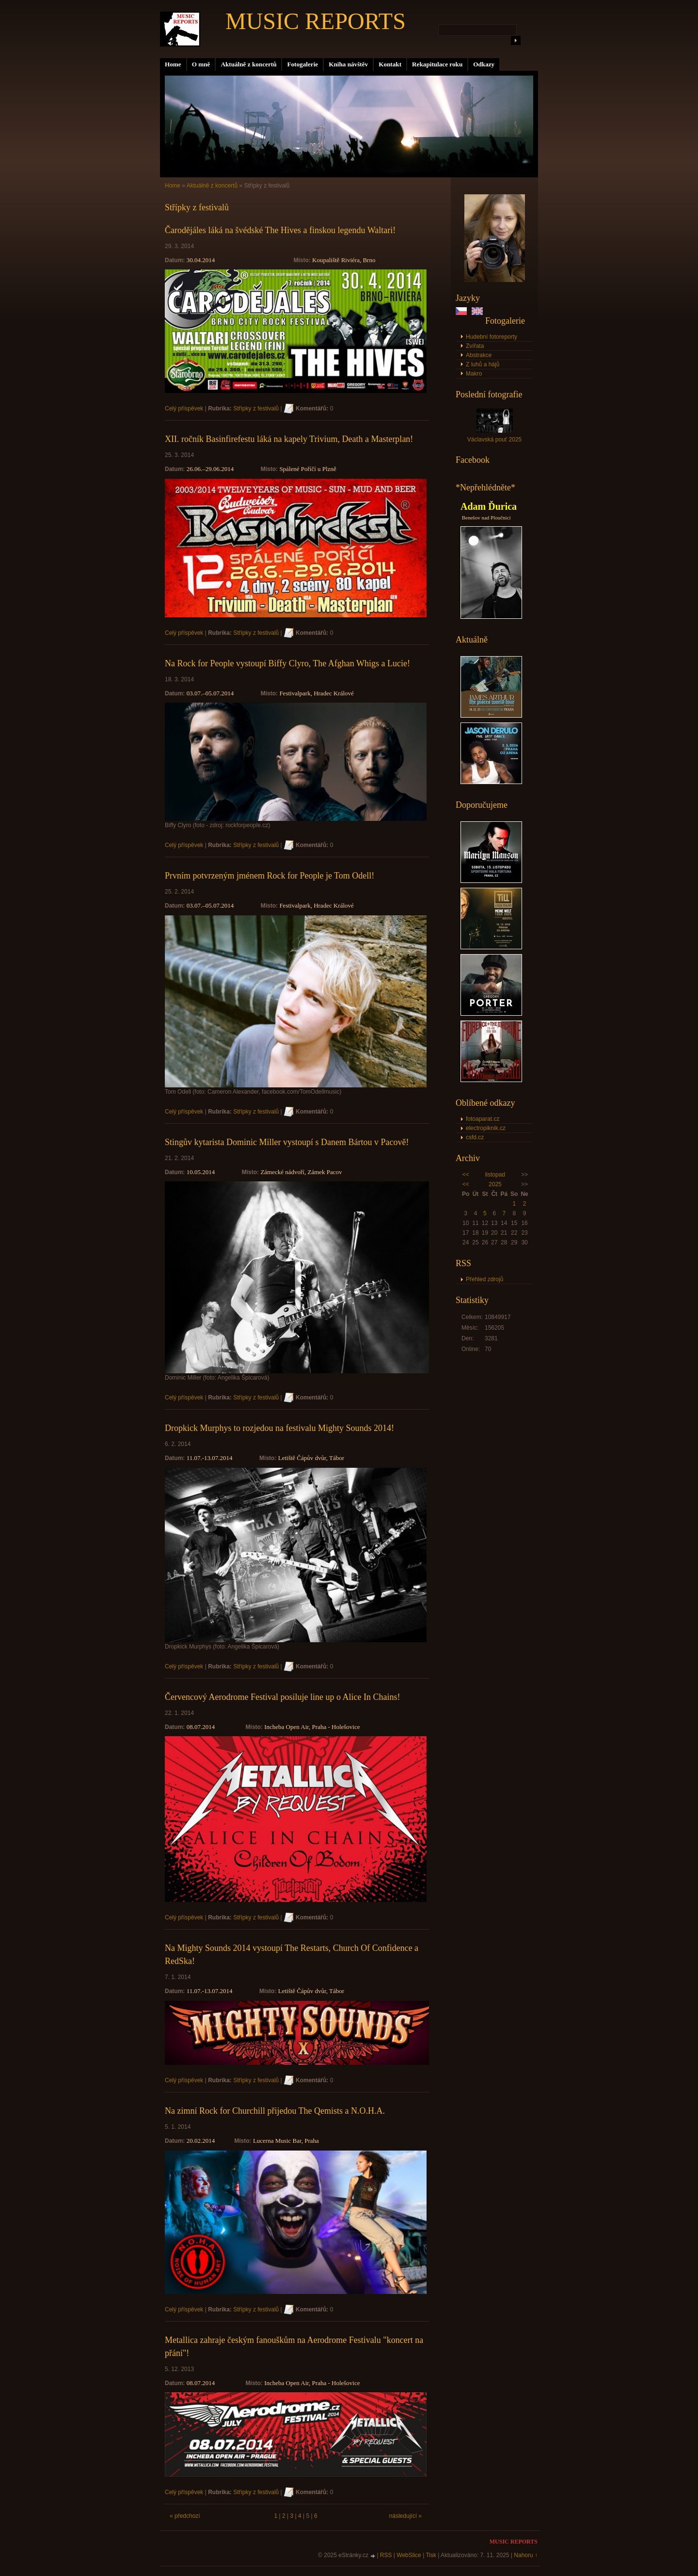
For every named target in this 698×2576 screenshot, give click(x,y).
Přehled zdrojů (484, 1279)
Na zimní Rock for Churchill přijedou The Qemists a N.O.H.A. (275, 2111)
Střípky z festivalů (256, 408)
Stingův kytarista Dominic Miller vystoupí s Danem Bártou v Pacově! (287, 1142)
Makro (474, 373)
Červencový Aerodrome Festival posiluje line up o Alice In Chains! (282, 1697)
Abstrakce (479, 355)
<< (465, 1174)
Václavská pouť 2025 (494, 439)
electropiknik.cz (486, 1128)
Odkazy (483, 64)
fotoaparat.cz (482, 1118)
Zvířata (475, 346)
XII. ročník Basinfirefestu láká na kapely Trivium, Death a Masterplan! (289, 439)
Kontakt (390, 64)
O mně (201, 64)
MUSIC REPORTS (315, 21)
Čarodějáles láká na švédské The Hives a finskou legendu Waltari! (280, 230)
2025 (495, 1184)
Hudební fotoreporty (491, 336)
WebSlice (409, 2555)
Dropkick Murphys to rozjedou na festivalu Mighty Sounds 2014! (279, 1428)
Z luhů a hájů (482, 364)
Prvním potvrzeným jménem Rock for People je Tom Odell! (269, 875)
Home (173, 64)
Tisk (431, 2555)
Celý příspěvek (184, 408)
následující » (405, 2516)
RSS (386, 2555)
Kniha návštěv (348, 64)
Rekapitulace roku (437, 64)
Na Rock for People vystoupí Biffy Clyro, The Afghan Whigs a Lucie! (287, 663)
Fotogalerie (302, 64)
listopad (495, 1174)
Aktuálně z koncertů (248, 64)
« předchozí (185, 2516)
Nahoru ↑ (526, 2555)
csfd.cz (475, 1137)
